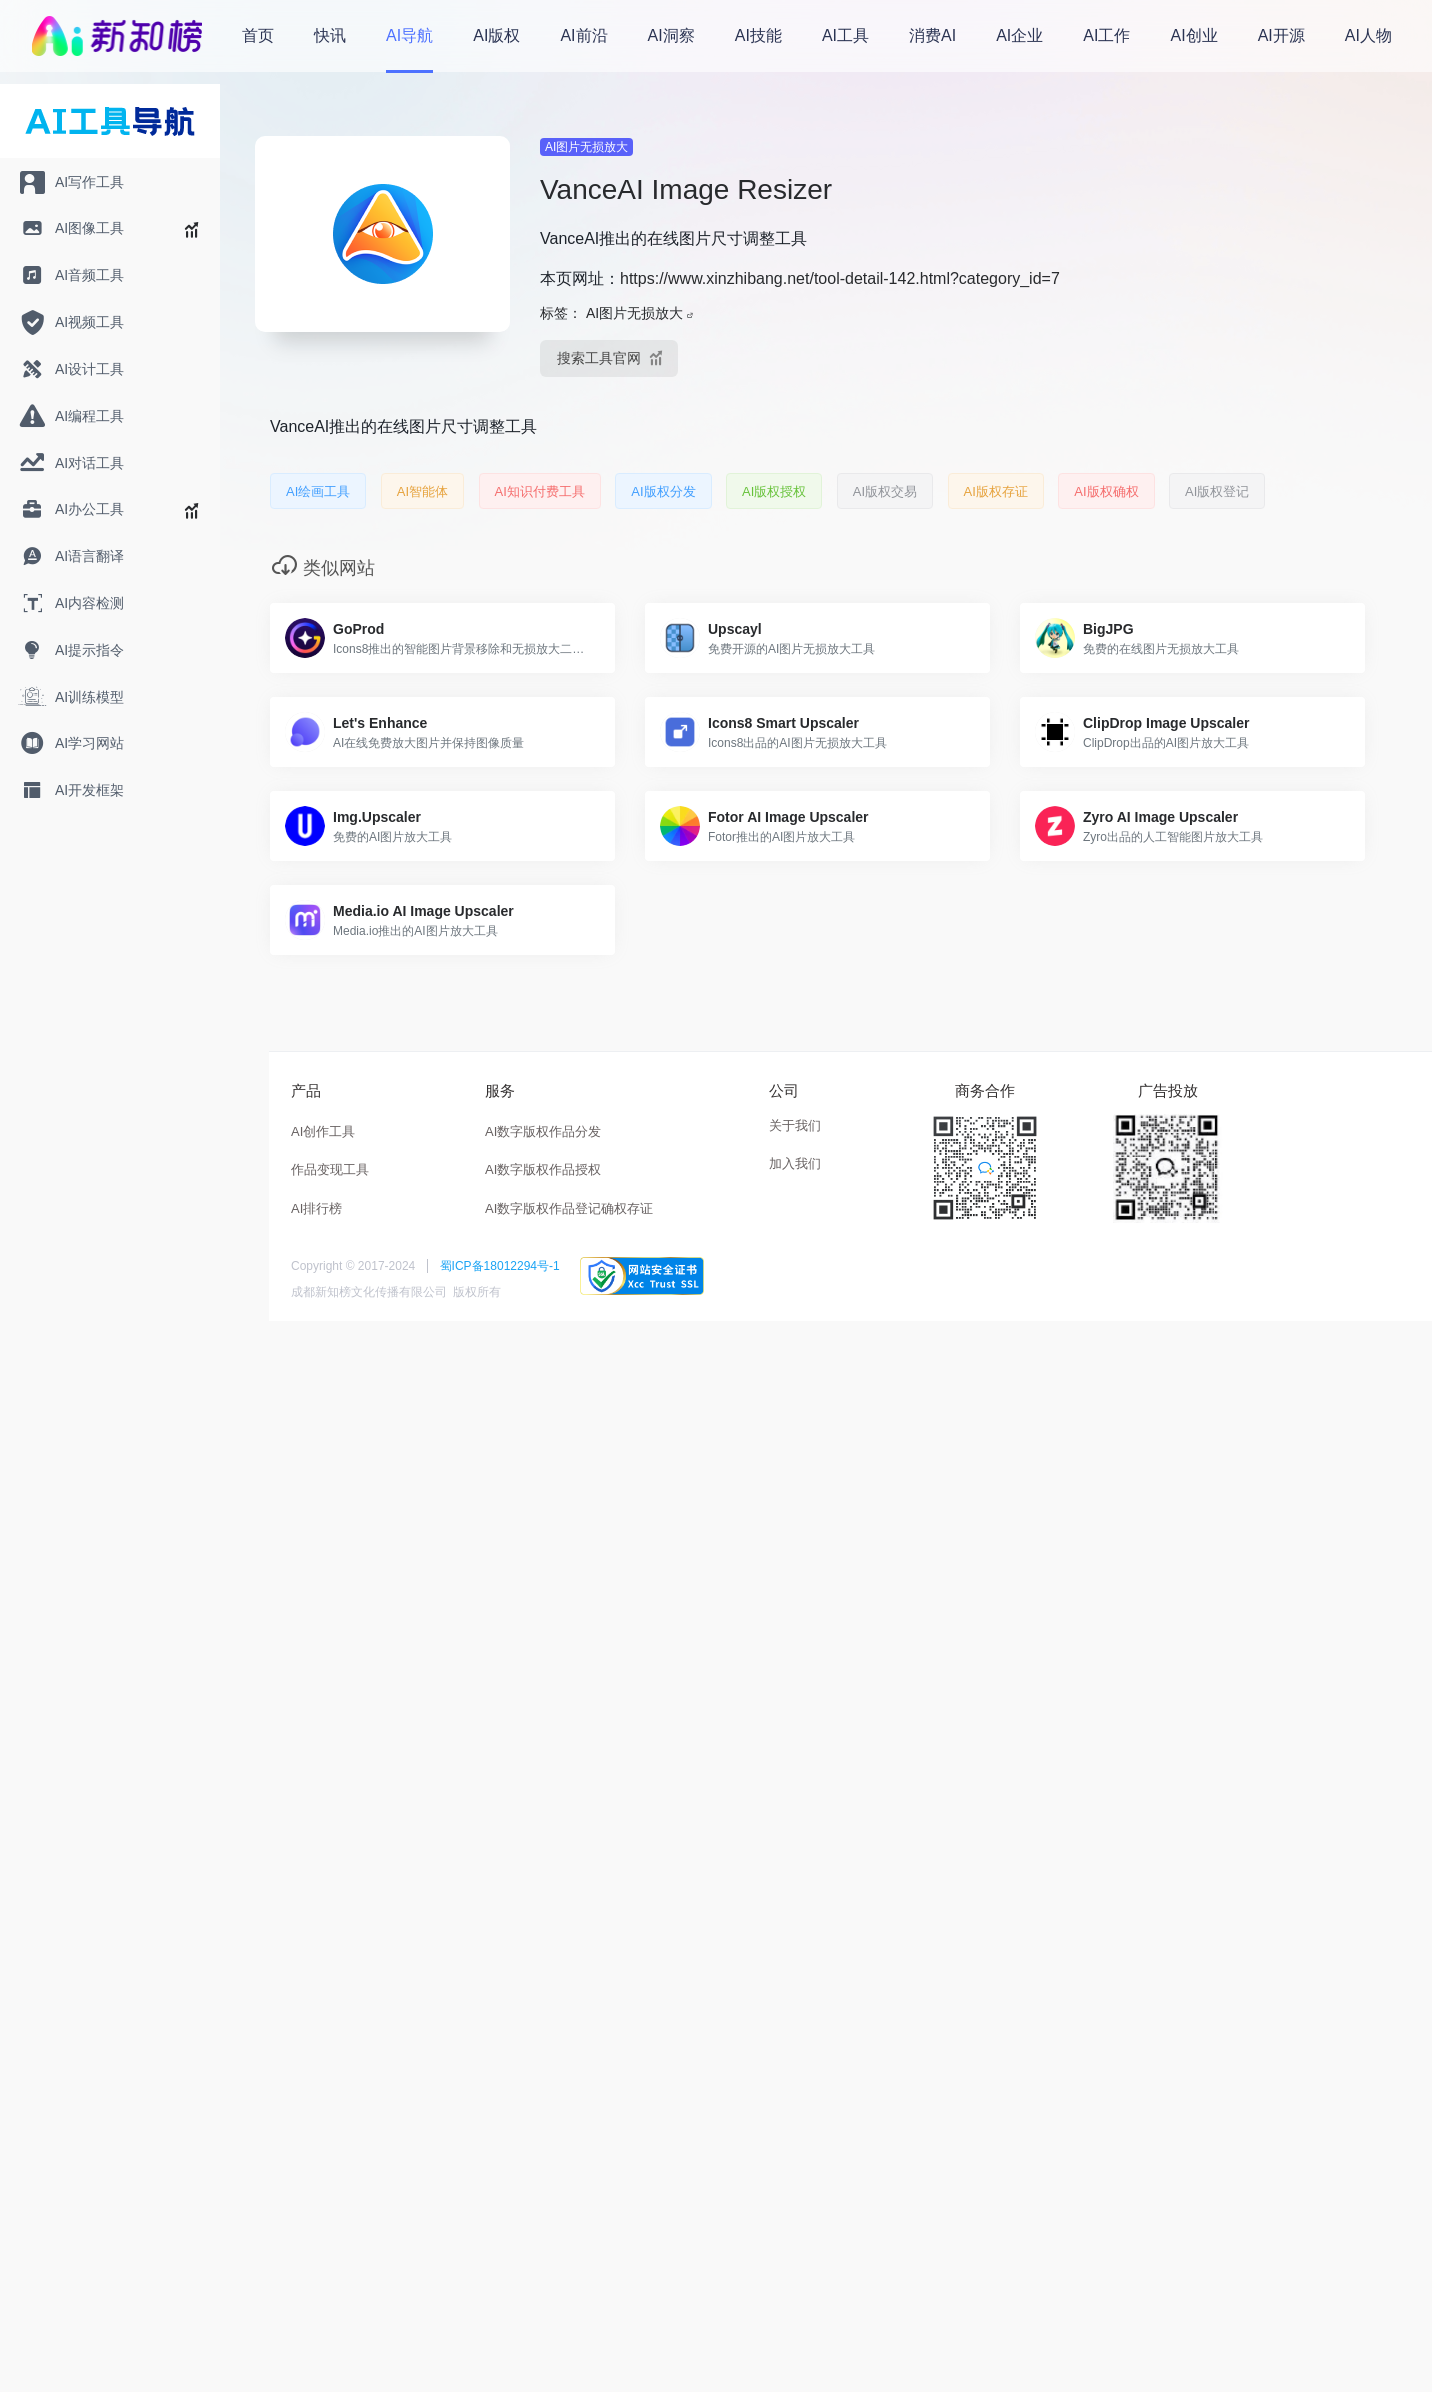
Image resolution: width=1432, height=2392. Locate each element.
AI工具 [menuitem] (845, 35)
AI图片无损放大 (586, 147)
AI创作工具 (323, 1131)
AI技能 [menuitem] (758, 35)
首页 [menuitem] (258, 35)
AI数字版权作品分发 (543, 1131)
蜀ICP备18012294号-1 (500, 1266)
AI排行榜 (316, 1208)
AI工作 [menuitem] (1106, 35)
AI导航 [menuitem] (409, 35)
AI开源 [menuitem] (1281, 35)
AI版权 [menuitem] (496, 35)
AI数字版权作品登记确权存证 (569, 1208)
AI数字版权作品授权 (543, 1169)
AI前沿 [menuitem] (583, 35)
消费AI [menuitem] (932, 35)
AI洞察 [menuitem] (671, 35)
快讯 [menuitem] (330, 35)
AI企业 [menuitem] (1019, 35)
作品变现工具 (330, 1169)
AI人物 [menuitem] (1368, 35)
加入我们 (795, 1163)
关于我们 (795, 1125)
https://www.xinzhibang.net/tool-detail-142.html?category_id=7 (840, 278)
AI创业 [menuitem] (1194, 35)
